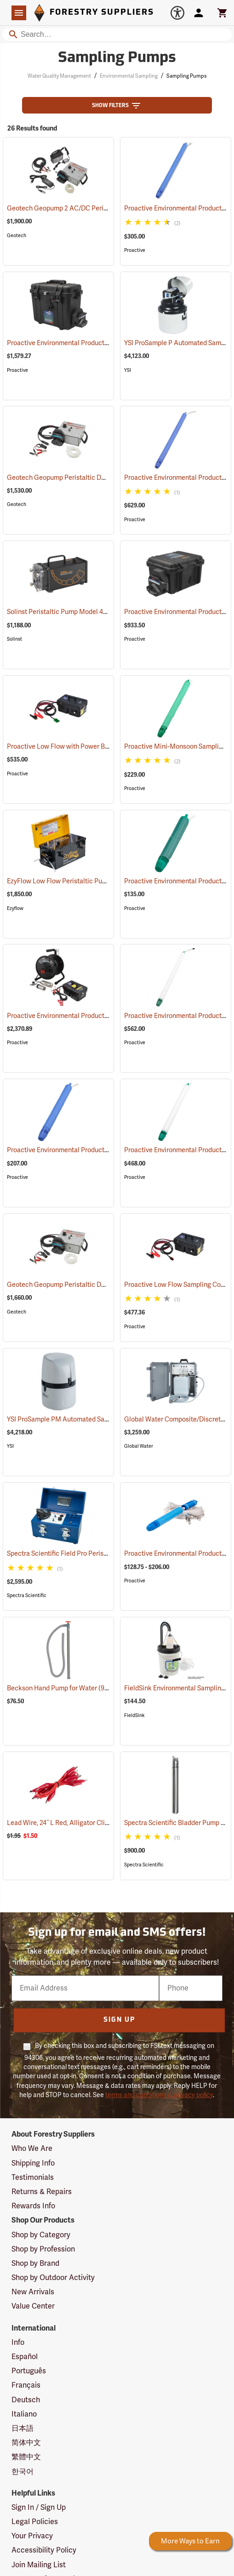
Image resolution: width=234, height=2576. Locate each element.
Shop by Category (40, 2235)
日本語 (22, 2428)
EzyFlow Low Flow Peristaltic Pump (71, 881)
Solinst (14, 639)
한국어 (22, 2471)
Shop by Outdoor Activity (53, 2277)
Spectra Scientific (26, 1595)
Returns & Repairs (41, 2191)
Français (25, 2385)
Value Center (33, 2306)
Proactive (134, 250)
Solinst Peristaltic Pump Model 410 (70, 612)
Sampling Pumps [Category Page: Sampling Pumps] (117, 58)
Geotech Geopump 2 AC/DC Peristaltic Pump (85, 208)
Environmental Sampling (129, 76)
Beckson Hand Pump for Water (63, 1688)
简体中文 (26, 2442)
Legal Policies (34, 2521)
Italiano (24, 2414)
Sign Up (119, 2020)
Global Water (138, 1446)
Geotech (16, 236)
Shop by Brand (35, 2263)
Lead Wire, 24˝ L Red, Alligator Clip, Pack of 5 (85, 1823)
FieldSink (134, 1715)
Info (17, 2342)
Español (24, 2356)
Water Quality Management (59, 76)
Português (28, 2371)
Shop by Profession (43, 2249)
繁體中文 (26, 2457)
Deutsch (25, 2400)
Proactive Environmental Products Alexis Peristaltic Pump (104, 343)
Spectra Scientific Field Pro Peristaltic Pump (84, 1554)
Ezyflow (15, 908)
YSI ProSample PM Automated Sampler (76, 1419)
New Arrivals (32, 2292)
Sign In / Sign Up (38, 2507)
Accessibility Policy (43, 2550)
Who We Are (31, 2148)
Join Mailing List (38, 2565)
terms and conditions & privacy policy (159, 2095)
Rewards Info (33, 2206)
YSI (127, 370)
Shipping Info (33, 2163)
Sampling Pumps (186, 76)
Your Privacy (32, 2536)
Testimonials (32, 2177)
